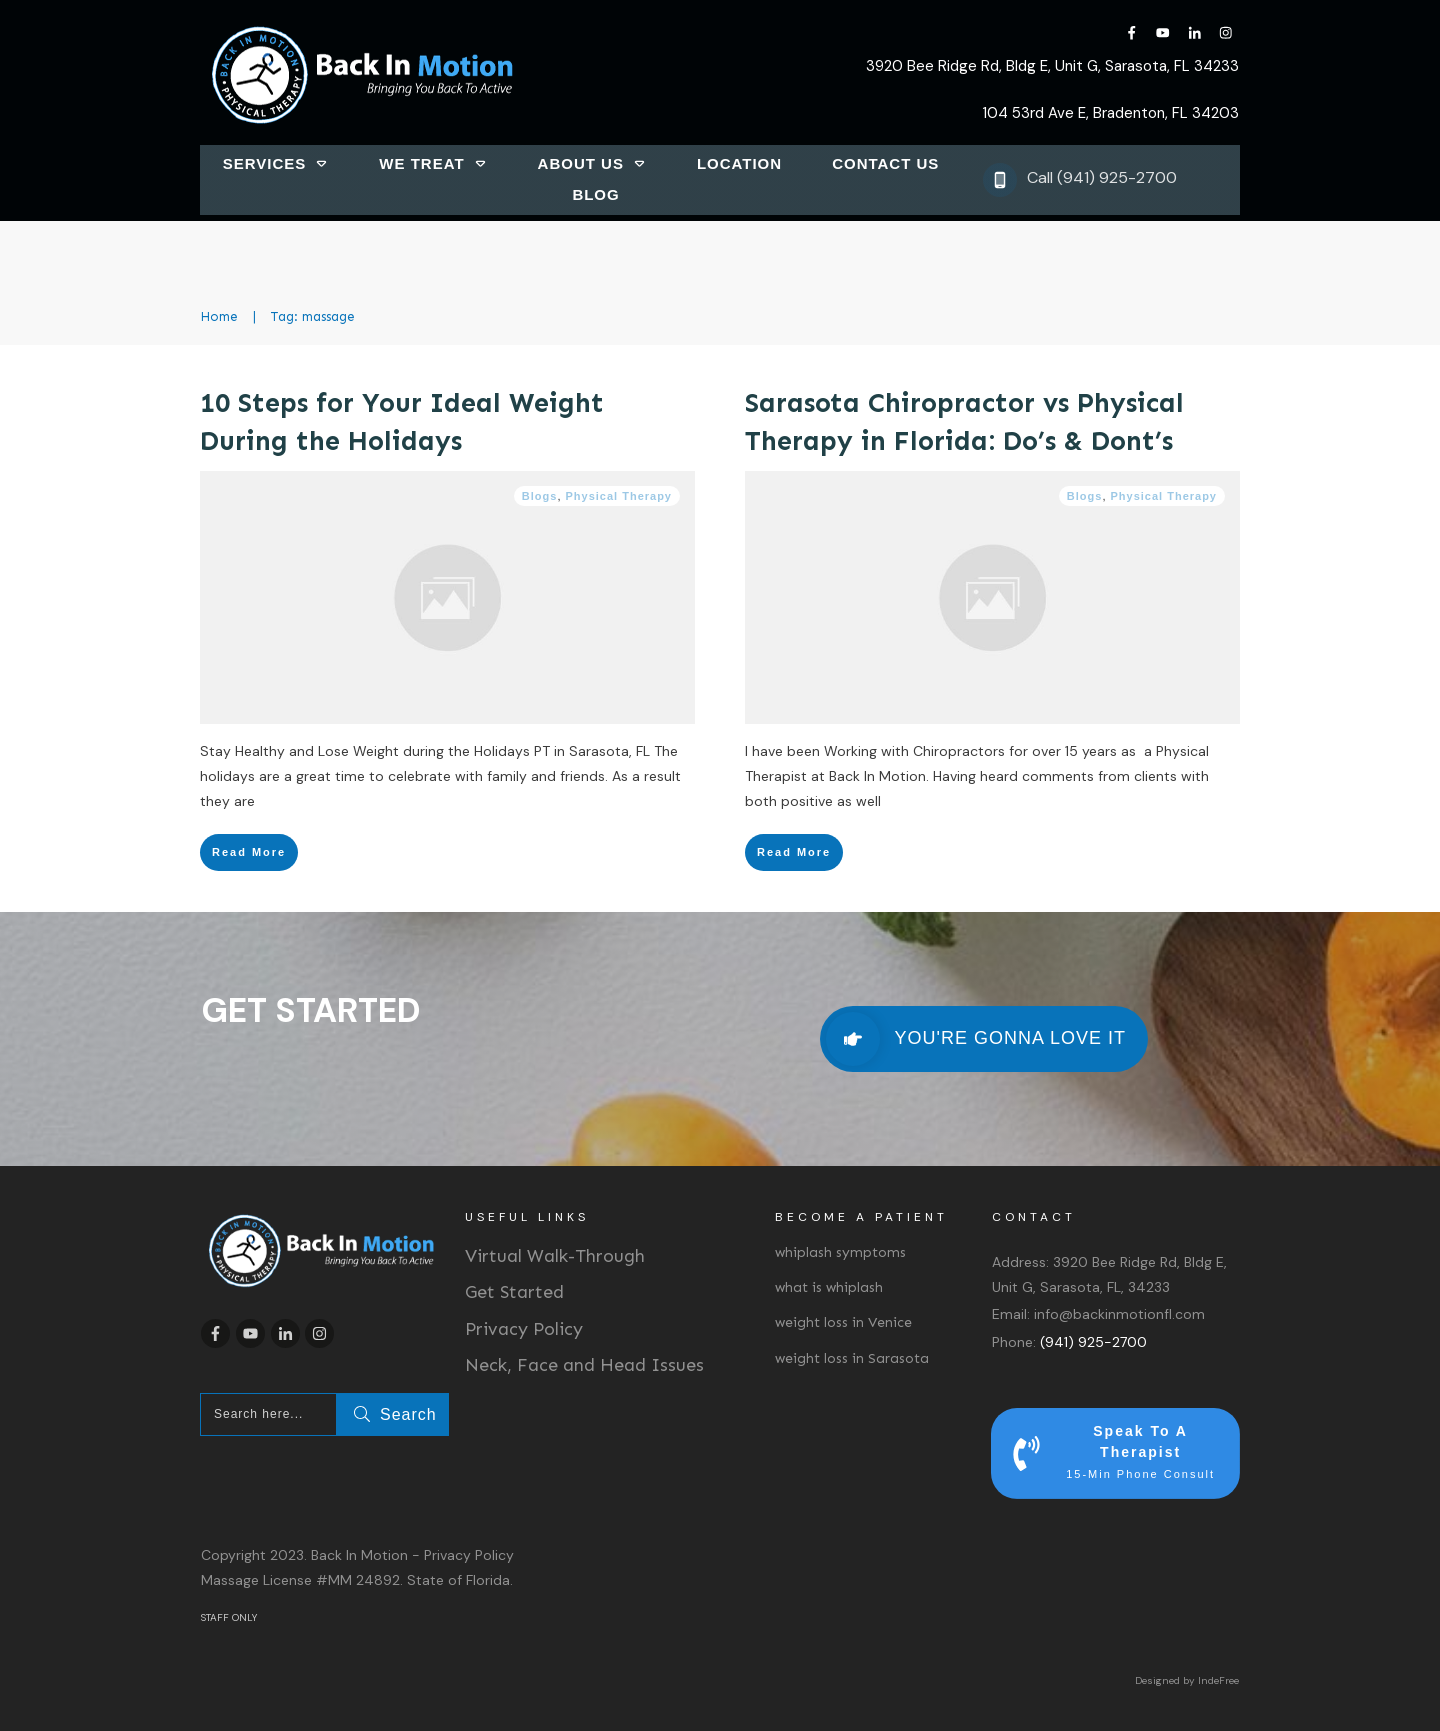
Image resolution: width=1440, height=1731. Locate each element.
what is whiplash (829, 1287)
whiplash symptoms (840, 1252)
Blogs (540, 496)
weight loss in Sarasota (852, 1358)
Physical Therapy (619, 496)
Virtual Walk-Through (555, 1256)
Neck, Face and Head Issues (584, 1365)
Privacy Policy (524, 1329)
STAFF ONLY (229, 1617)
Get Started (514, 1292)
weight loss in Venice (843, 1322)
